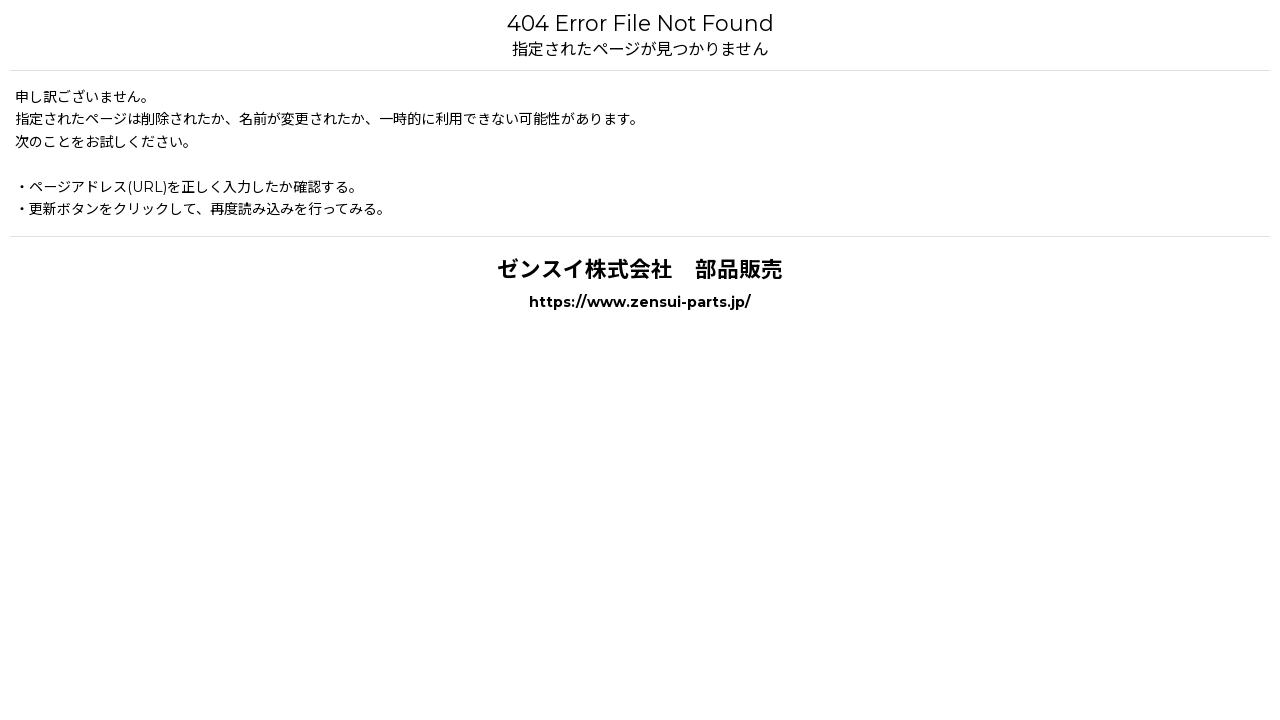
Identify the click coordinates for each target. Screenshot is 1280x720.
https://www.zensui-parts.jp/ (640, 302)
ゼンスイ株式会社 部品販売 (640, 269)
